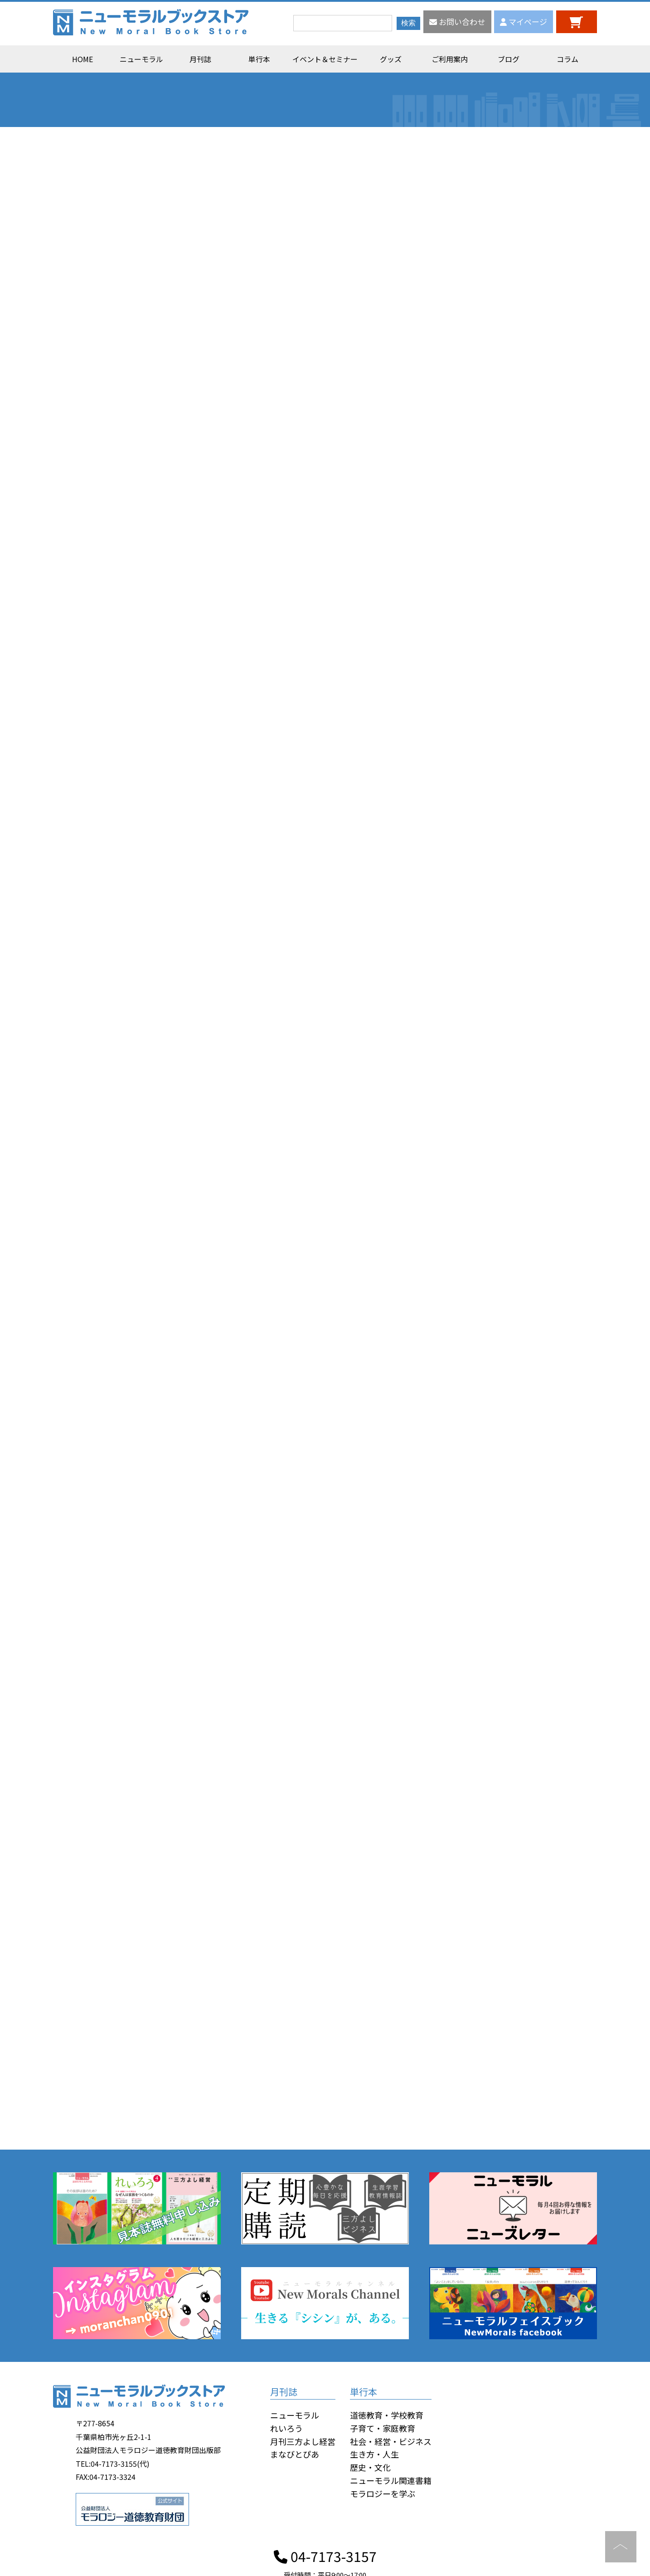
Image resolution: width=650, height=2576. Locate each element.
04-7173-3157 (325, 2556)
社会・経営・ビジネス (391, 2441)
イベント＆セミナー (325, 59)
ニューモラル (141, 59)
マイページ (523, 21)
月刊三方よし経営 (302, 2441)
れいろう (286, 2428)
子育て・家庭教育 (382, 2428)
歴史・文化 (370, 2467)
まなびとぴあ (294, 2454)
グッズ (391, 59)
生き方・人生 (374, 2454)
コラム (567, 59)
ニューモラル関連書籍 (391, 2480)
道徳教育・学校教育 (386, 2415)
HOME (82, 59)
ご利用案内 (450, 59)
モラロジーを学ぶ (382, 2493)
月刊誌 (200, 59)
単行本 (259, 59)
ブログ (508, 59)
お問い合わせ (457, 21)
